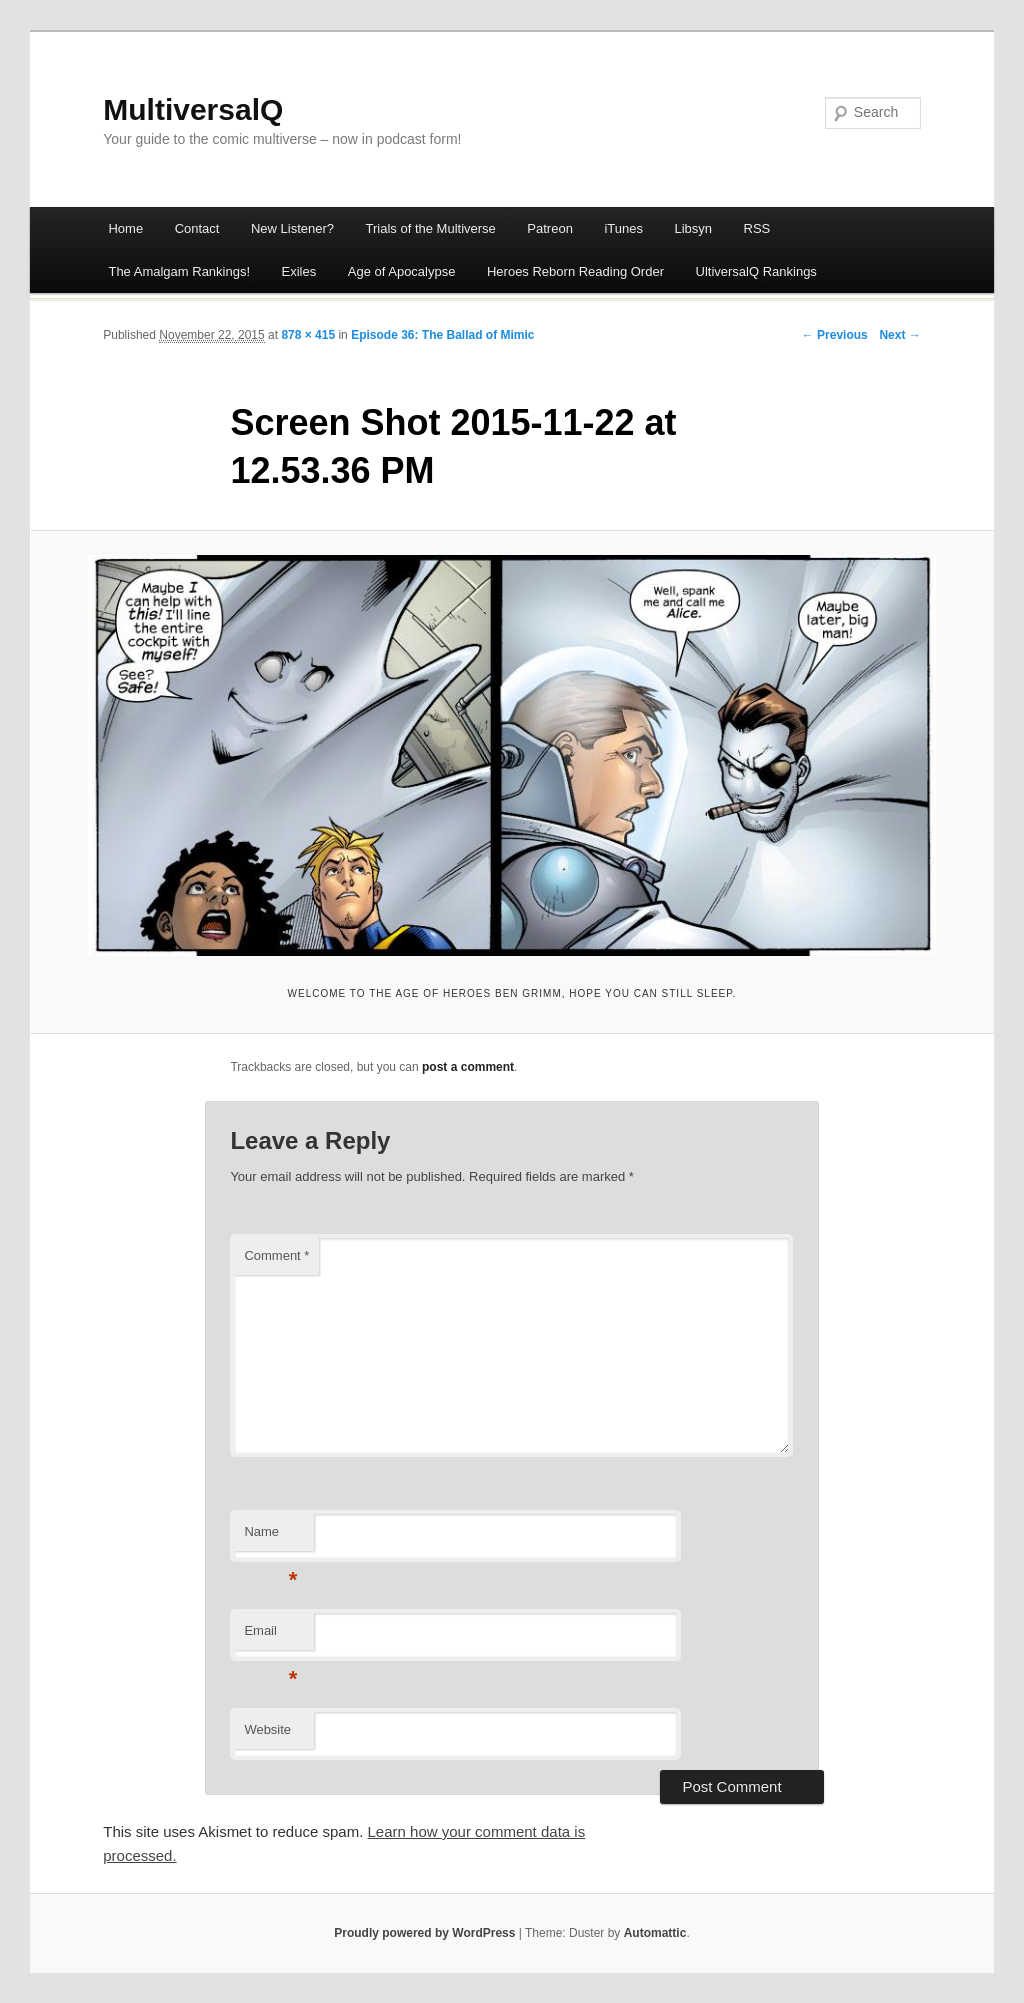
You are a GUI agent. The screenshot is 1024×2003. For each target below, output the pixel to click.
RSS (757, 228)
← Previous (835, 335)
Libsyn (693, 228)
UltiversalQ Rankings (756, 271)
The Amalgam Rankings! (179, 271)
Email (270, 1636)
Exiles (299, 271)
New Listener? (292, 228)
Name (270, 1537)
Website (267, 1729)
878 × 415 (308, 335)
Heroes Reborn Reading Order (575, 271)
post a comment (468, 1067)
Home (125, 228)
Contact (197, 228)
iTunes (623, 228)
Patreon (550, 228)
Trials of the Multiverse (431, 228)
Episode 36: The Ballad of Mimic (442, 335)
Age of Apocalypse (402, 271)
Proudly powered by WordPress (424, 1933)
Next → (899, 335)
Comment (276, 1255)
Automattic (655, 1933)
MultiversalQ (193, 109)
